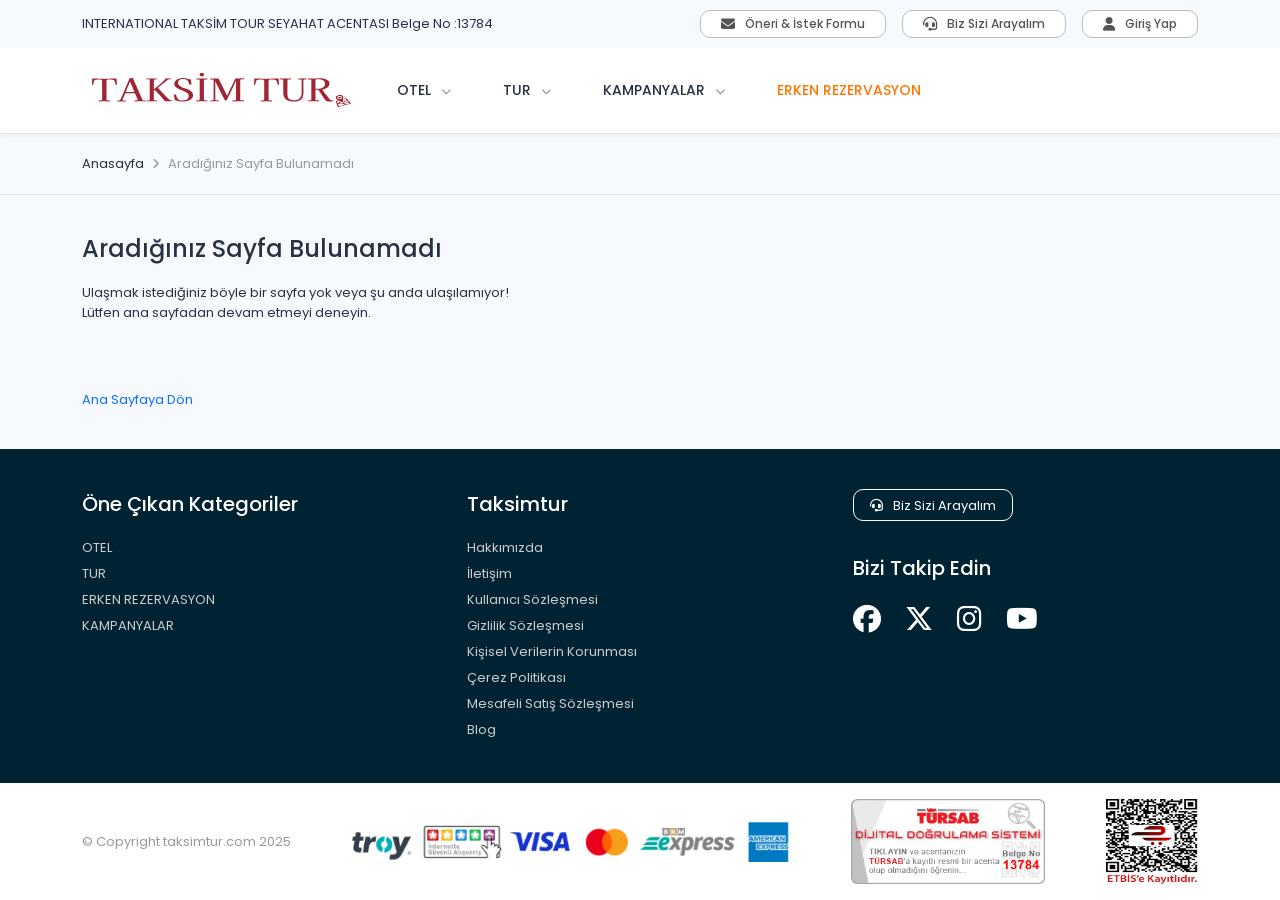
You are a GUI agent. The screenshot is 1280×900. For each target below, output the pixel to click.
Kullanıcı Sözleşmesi (532, 599)
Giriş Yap (1140, 23)
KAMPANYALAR (664, 90)
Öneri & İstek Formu (793, 23)
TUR (527, 90)
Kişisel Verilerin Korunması (552, 651)
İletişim (489, 573)
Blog (481, 729)
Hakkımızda (505, 547)
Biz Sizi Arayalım (984, 23)
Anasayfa (113, 163)
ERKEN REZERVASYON (849, 90)
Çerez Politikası (516, 677)
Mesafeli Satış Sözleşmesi (550, 703)
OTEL (424, 90)
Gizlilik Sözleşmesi (525, 625)
